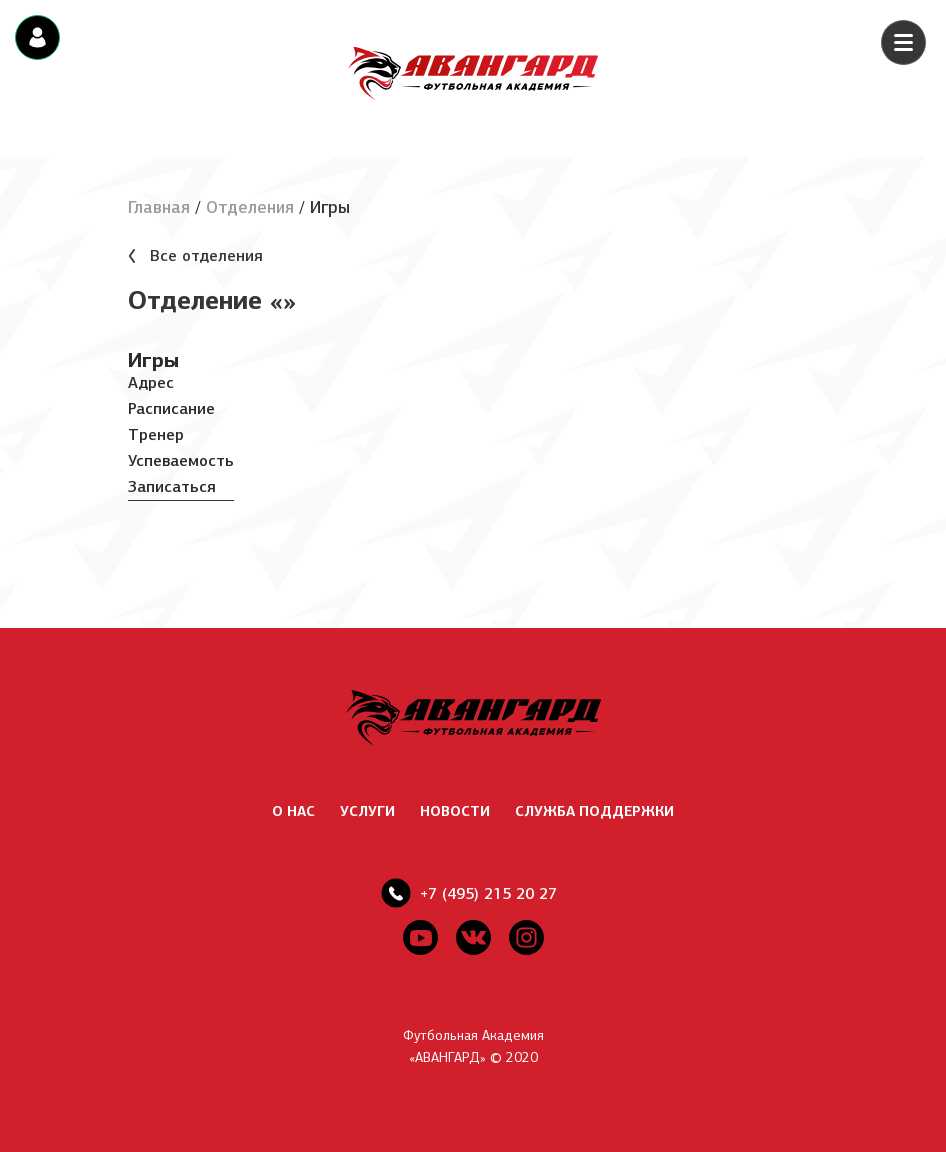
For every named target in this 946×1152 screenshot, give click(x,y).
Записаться (172, 486)
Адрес (151, 382)
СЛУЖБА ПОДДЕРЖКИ (594, 811)
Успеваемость (181, 460)
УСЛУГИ (367, 811)
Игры (153, 360)
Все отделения (206, 255)
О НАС (293, 811)
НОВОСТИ (455, 811)
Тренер (156, 434)
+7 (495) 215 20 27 (488, 893)
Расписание (171, 408)
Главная (159, 207)
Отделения (250, 207)
